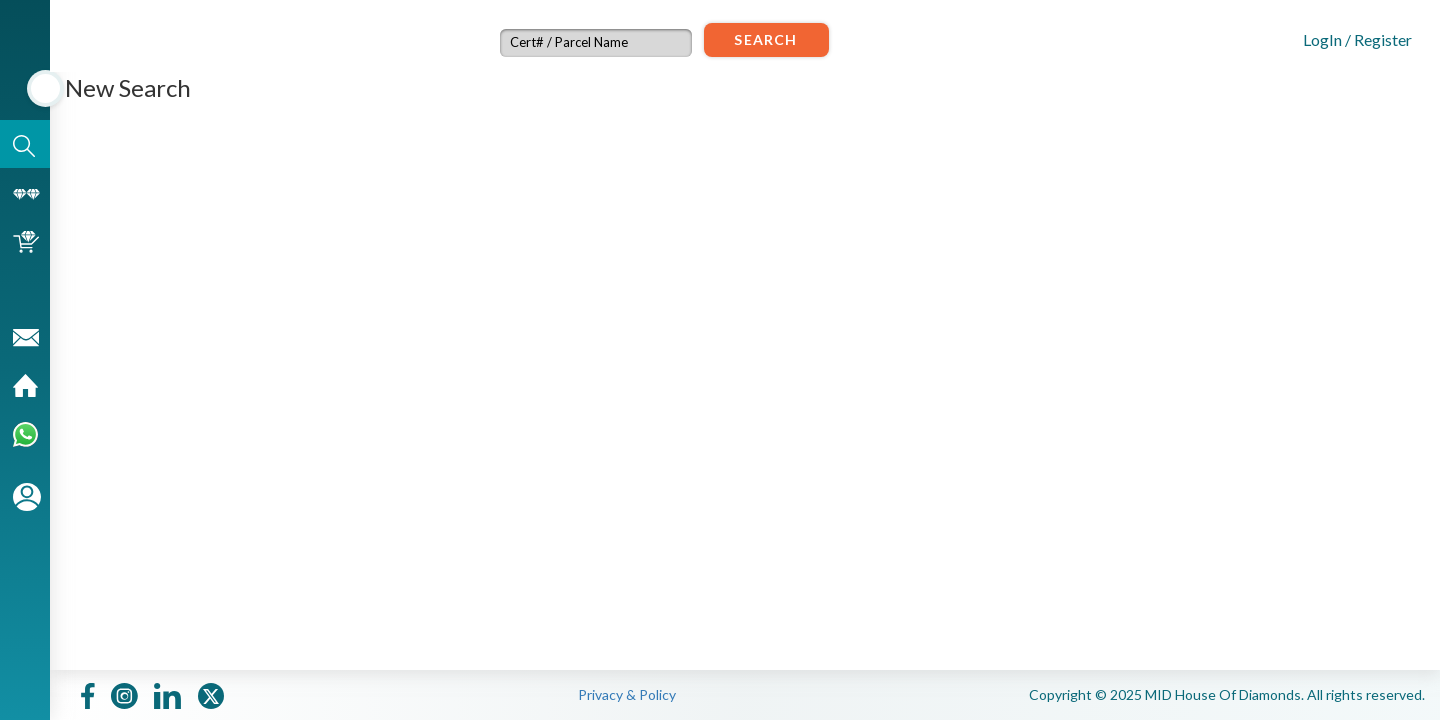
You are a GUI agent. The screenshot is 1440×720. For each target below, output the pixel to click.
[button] (1341, 37)
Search (765, 39)
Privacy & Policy (627, 694)
